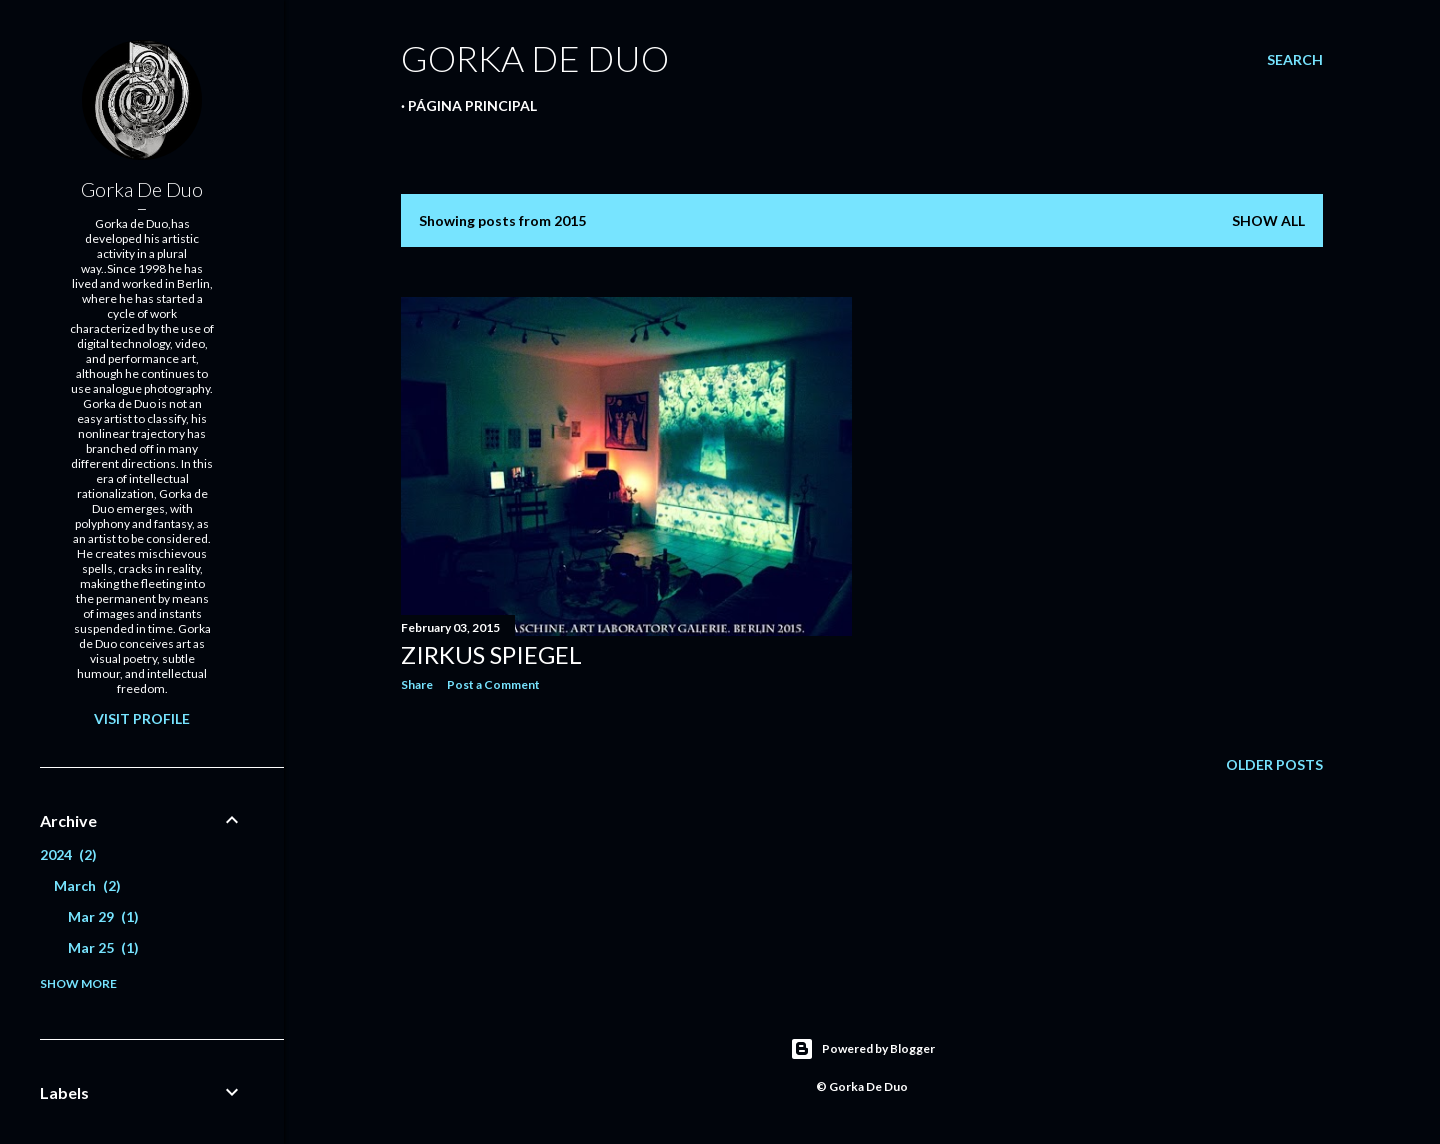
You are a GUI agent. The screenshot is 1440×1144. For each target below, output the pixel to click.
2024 (68, 854)
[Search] (1295, 60)
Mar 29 (103, 916)
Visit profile (142, 718)
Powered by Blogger (862, 1049)
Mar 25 (103, 947)
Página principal (472, 105)
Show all (1268, 220)
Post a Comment (493, 684)
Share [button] (417, 684)
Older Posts (1274, 764)
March (87, 885)
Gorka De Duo (142, 189)
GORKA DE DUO (535, 58)
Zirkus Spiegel (491, 654)
